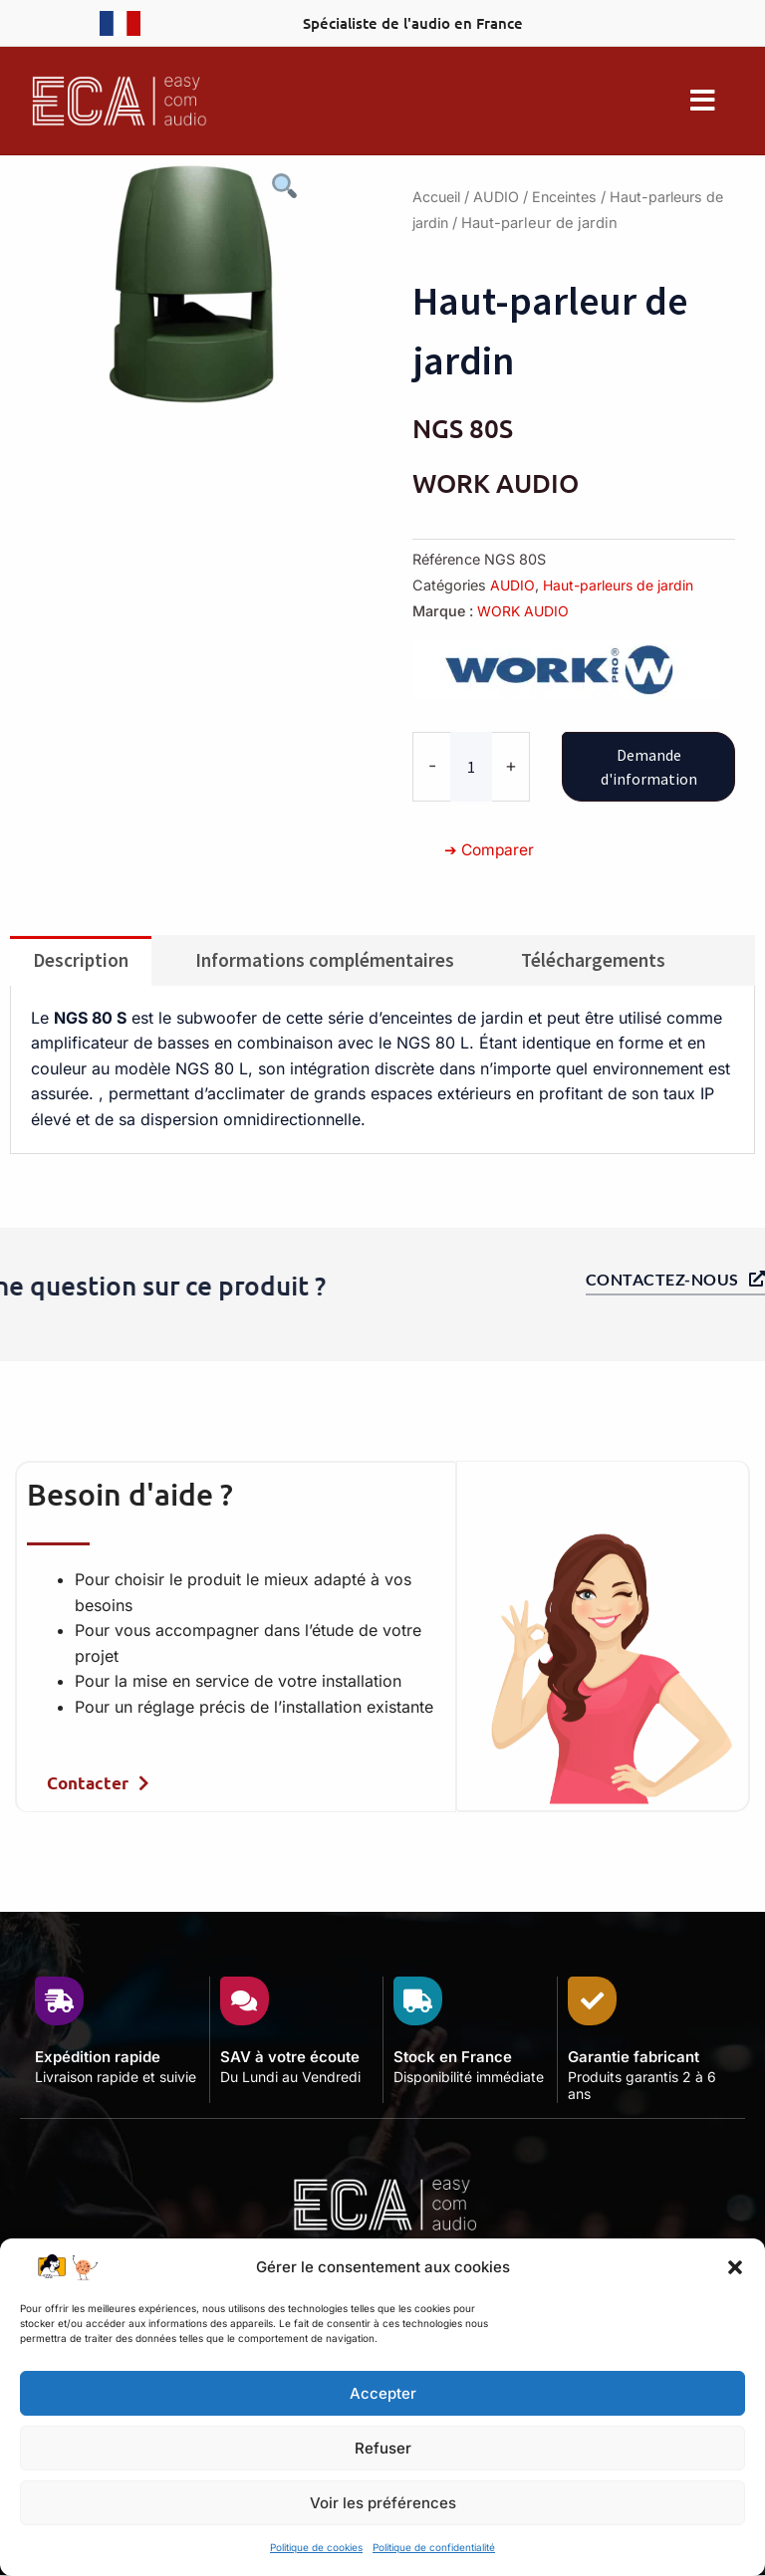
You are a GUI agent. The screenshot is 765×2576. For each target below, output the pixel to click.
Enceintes (572, 197)
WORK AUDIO (524, 610)
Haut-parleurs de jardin (621, 585)
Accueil (438, 197)
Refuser (383, 2448)
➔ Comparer (491, 848)
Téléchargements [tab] (593, 959)
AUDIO (500, 197)
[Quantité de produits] (471, 766)
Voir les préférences (383, 2502)
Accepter (383, 2393)
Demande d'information (649, 766)
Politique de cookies (316, 2547)
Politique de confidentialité (434, 2547)
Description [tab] (80, 959)
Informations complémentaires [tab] (324, 959)
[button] (735, 2267)
